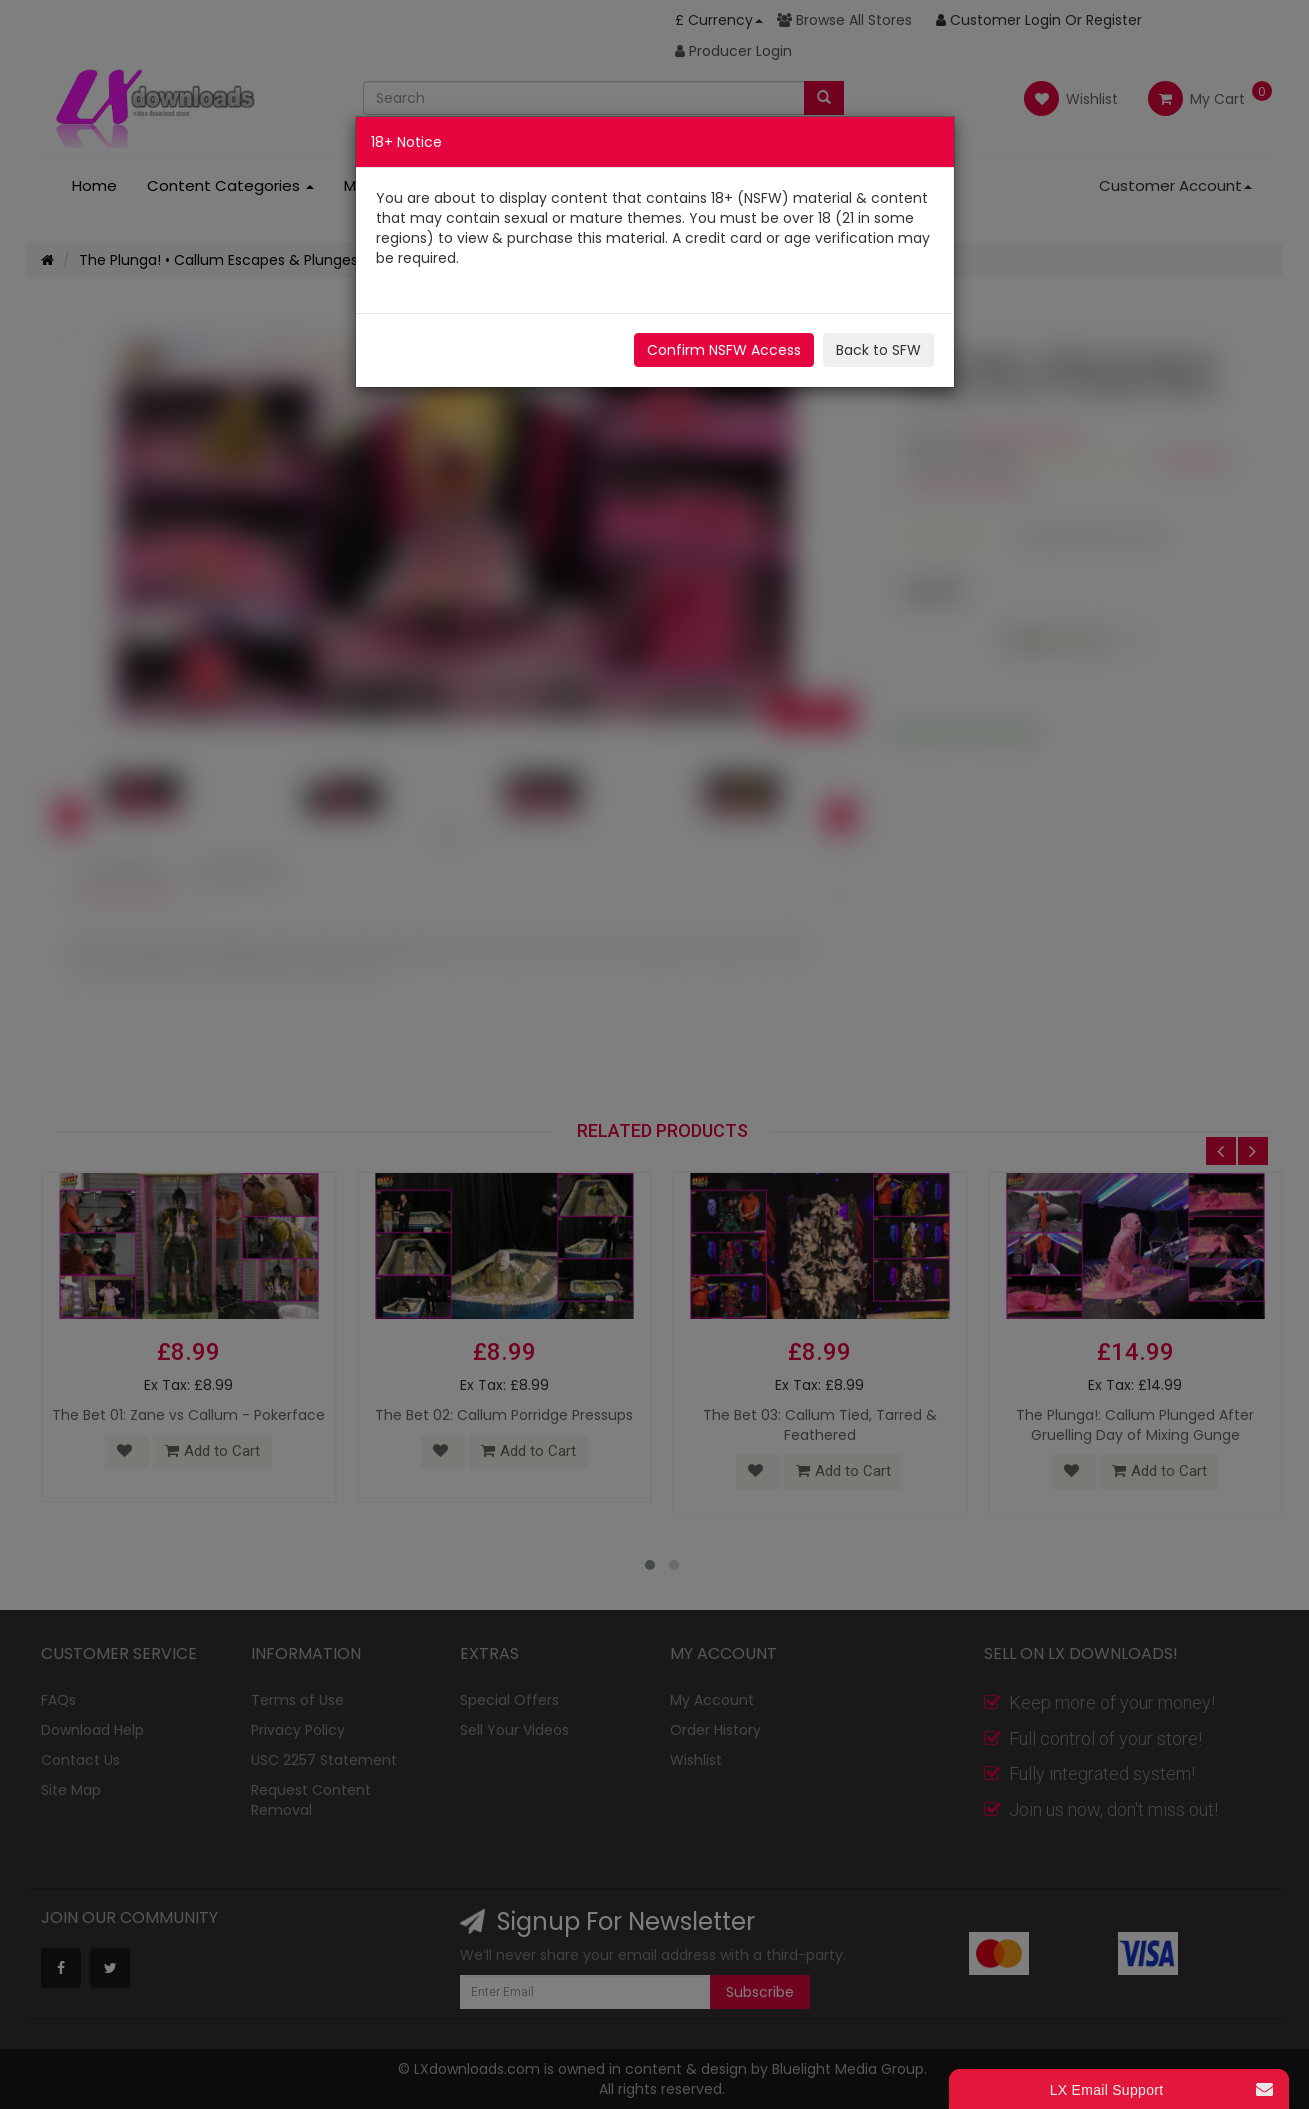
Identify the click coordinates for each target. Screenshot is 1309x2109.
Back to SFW (878, 350)
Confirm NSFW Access (724, 350)
